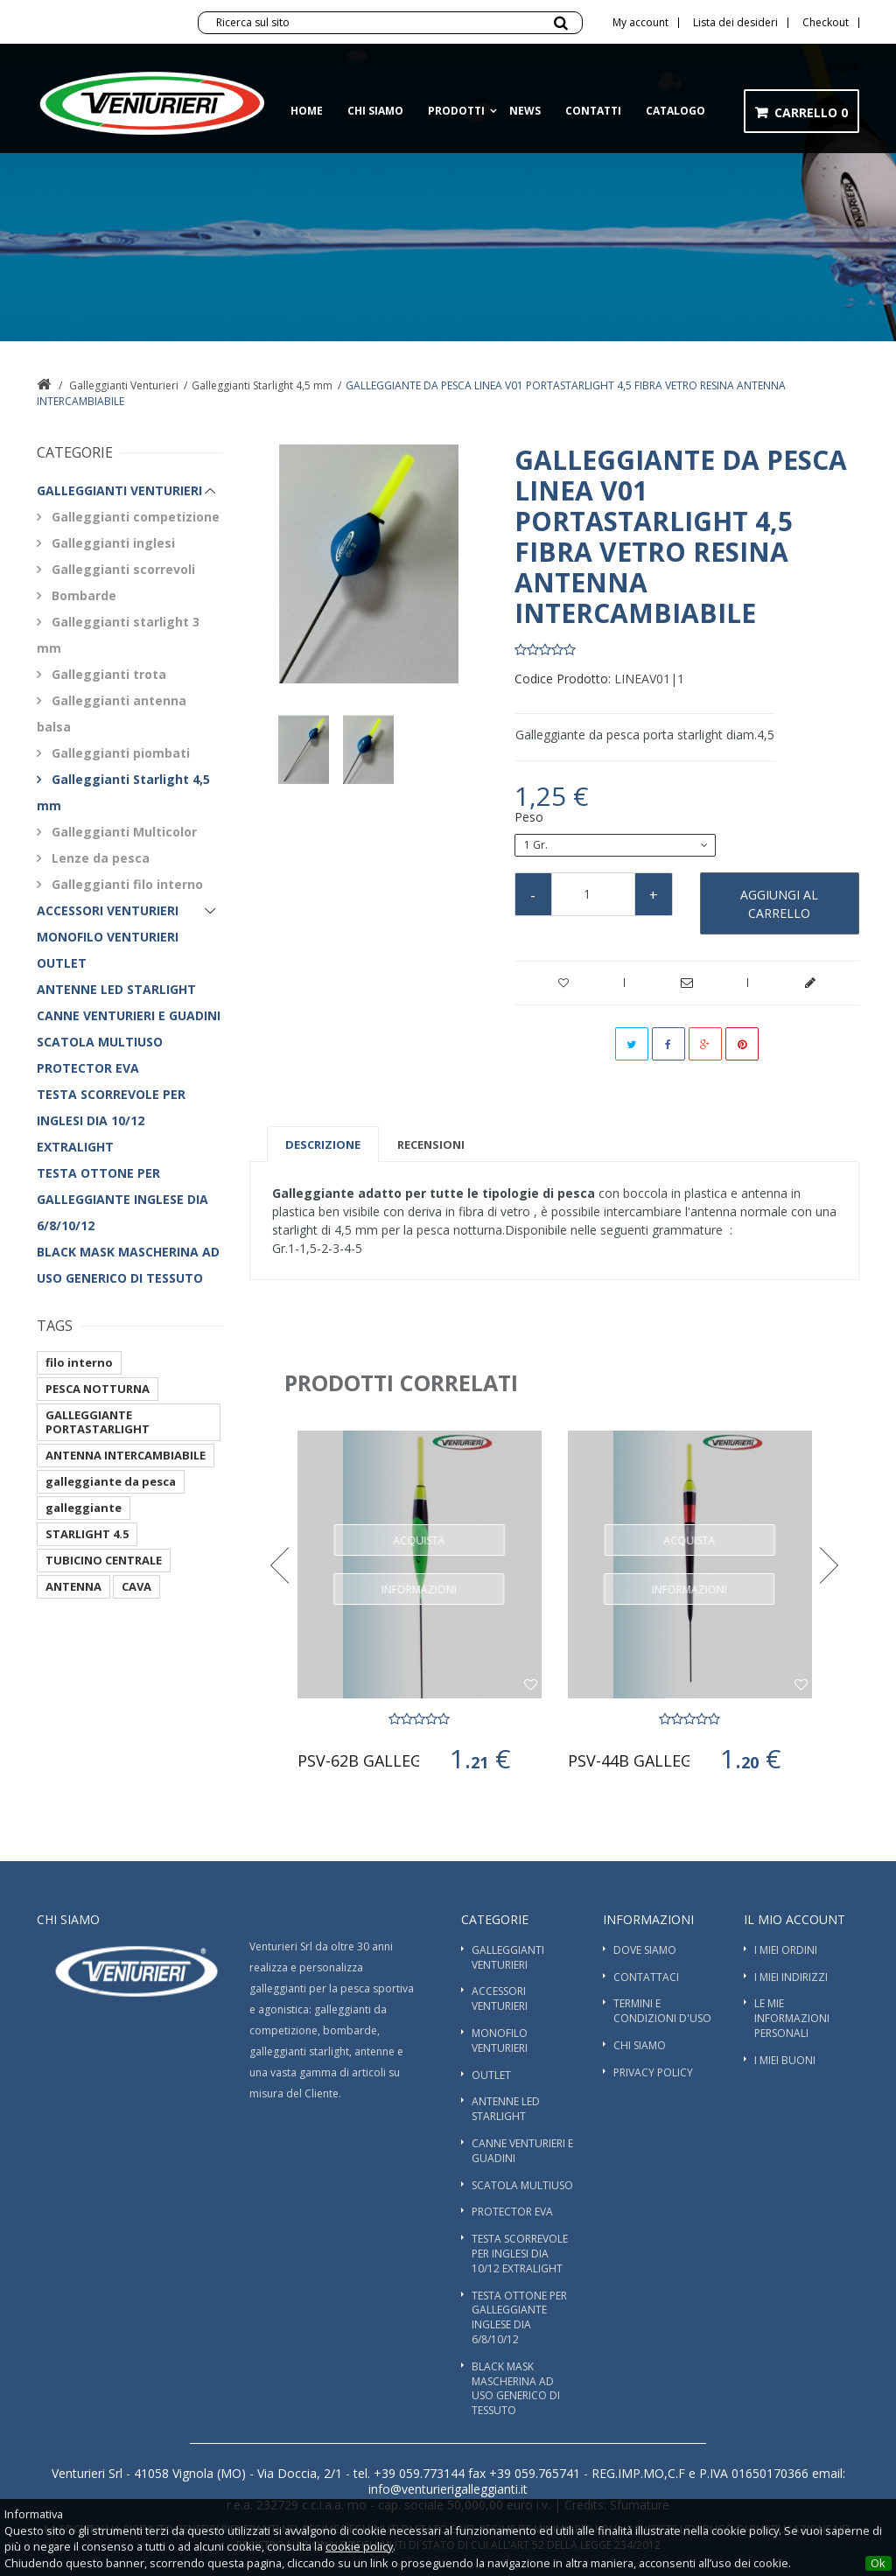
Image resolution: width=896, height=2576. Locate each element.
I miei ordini (785, 1949)
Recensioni (431, 1144)
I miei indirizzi (791, 1977)
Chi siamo (375, 110)
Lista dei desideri (735, 22)
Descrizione (322, 1144)
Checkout (825, 22)
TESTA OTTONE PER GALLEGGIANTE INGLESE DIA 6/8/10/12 (122, 1199)
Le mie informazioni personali (792, 2018)
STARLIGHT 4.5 (87, 1534)
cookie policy (359, 2546)
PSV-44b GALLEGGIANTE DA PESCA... (629, 1761)
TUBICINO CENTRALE (104, 1560)
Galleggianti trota (107, 674)
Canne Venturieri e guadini (128, 1015)
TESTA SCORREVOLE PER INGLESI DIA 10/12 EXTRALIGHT (111, 1120)
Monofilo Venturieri (107, 936)
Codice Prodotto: (562, 679)
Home (306, 110)
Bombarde (82, 595)
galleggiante (84, 1508)
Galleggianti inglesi (111, 543)
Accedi (842, 67)
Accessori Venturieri (107, 910)
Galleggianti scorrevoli (121, 569)
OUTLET (62, 963)
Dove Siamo (644, 1949)
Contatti (593, 110)
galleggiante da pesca (111, 1481)
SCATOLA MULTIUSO (100, 1041)
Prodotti (456, 110)
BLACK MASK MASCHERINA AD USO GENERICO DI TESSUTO (128, 1264)
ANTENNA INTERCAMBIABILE (126, 1455)
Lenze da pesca (99, 858)
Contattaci (646, 1977)
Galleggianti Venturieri (123, 385)
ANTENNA (74, 1586)
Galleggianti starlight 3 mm (118, 634)
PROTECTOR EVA (88, 1068)
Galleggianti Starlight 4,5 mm (262, 385)
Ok (878, 2563)
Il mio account (794, 1919)
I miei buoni (785, 2060)
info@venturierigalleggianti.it (448, 2489)
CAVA (136, 1586)
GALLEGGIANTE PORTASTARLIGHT (98, 1422)
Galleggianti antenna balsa (111, 713)
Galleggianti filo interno (125, 884)
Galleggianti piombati (119, 753)
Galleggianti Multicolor (122, 831)
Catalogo (675, 110)
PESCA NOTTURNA (98, 1388)
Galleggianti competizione (134, 516)
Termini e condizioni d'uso (662, 2011)
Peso (530, 817)
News (525, 110)
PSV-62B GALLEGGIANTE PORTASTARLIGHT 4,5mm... (359, 1761)
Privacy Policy (653, 2072)
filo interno (79, 1362)
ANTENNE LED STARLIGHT (116, 989)
